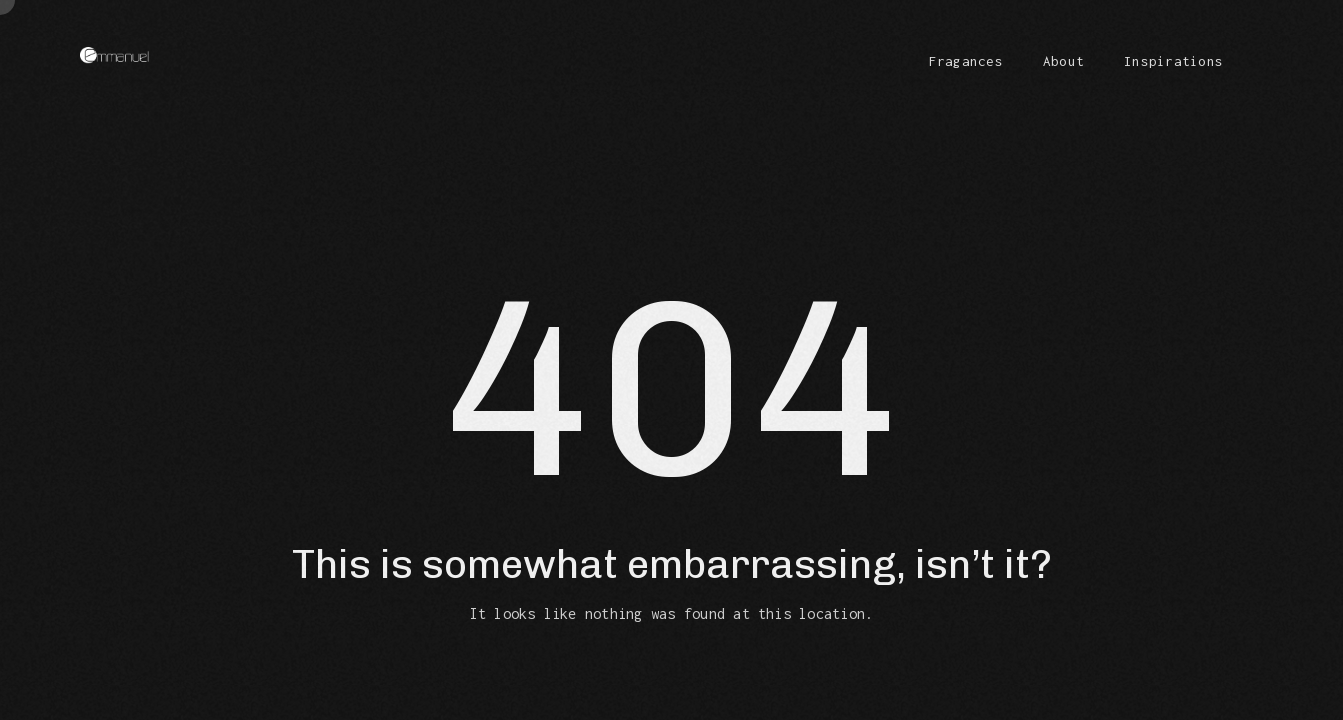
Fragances (966, 61)
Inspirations (1173, 61)
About (1063, 61)
